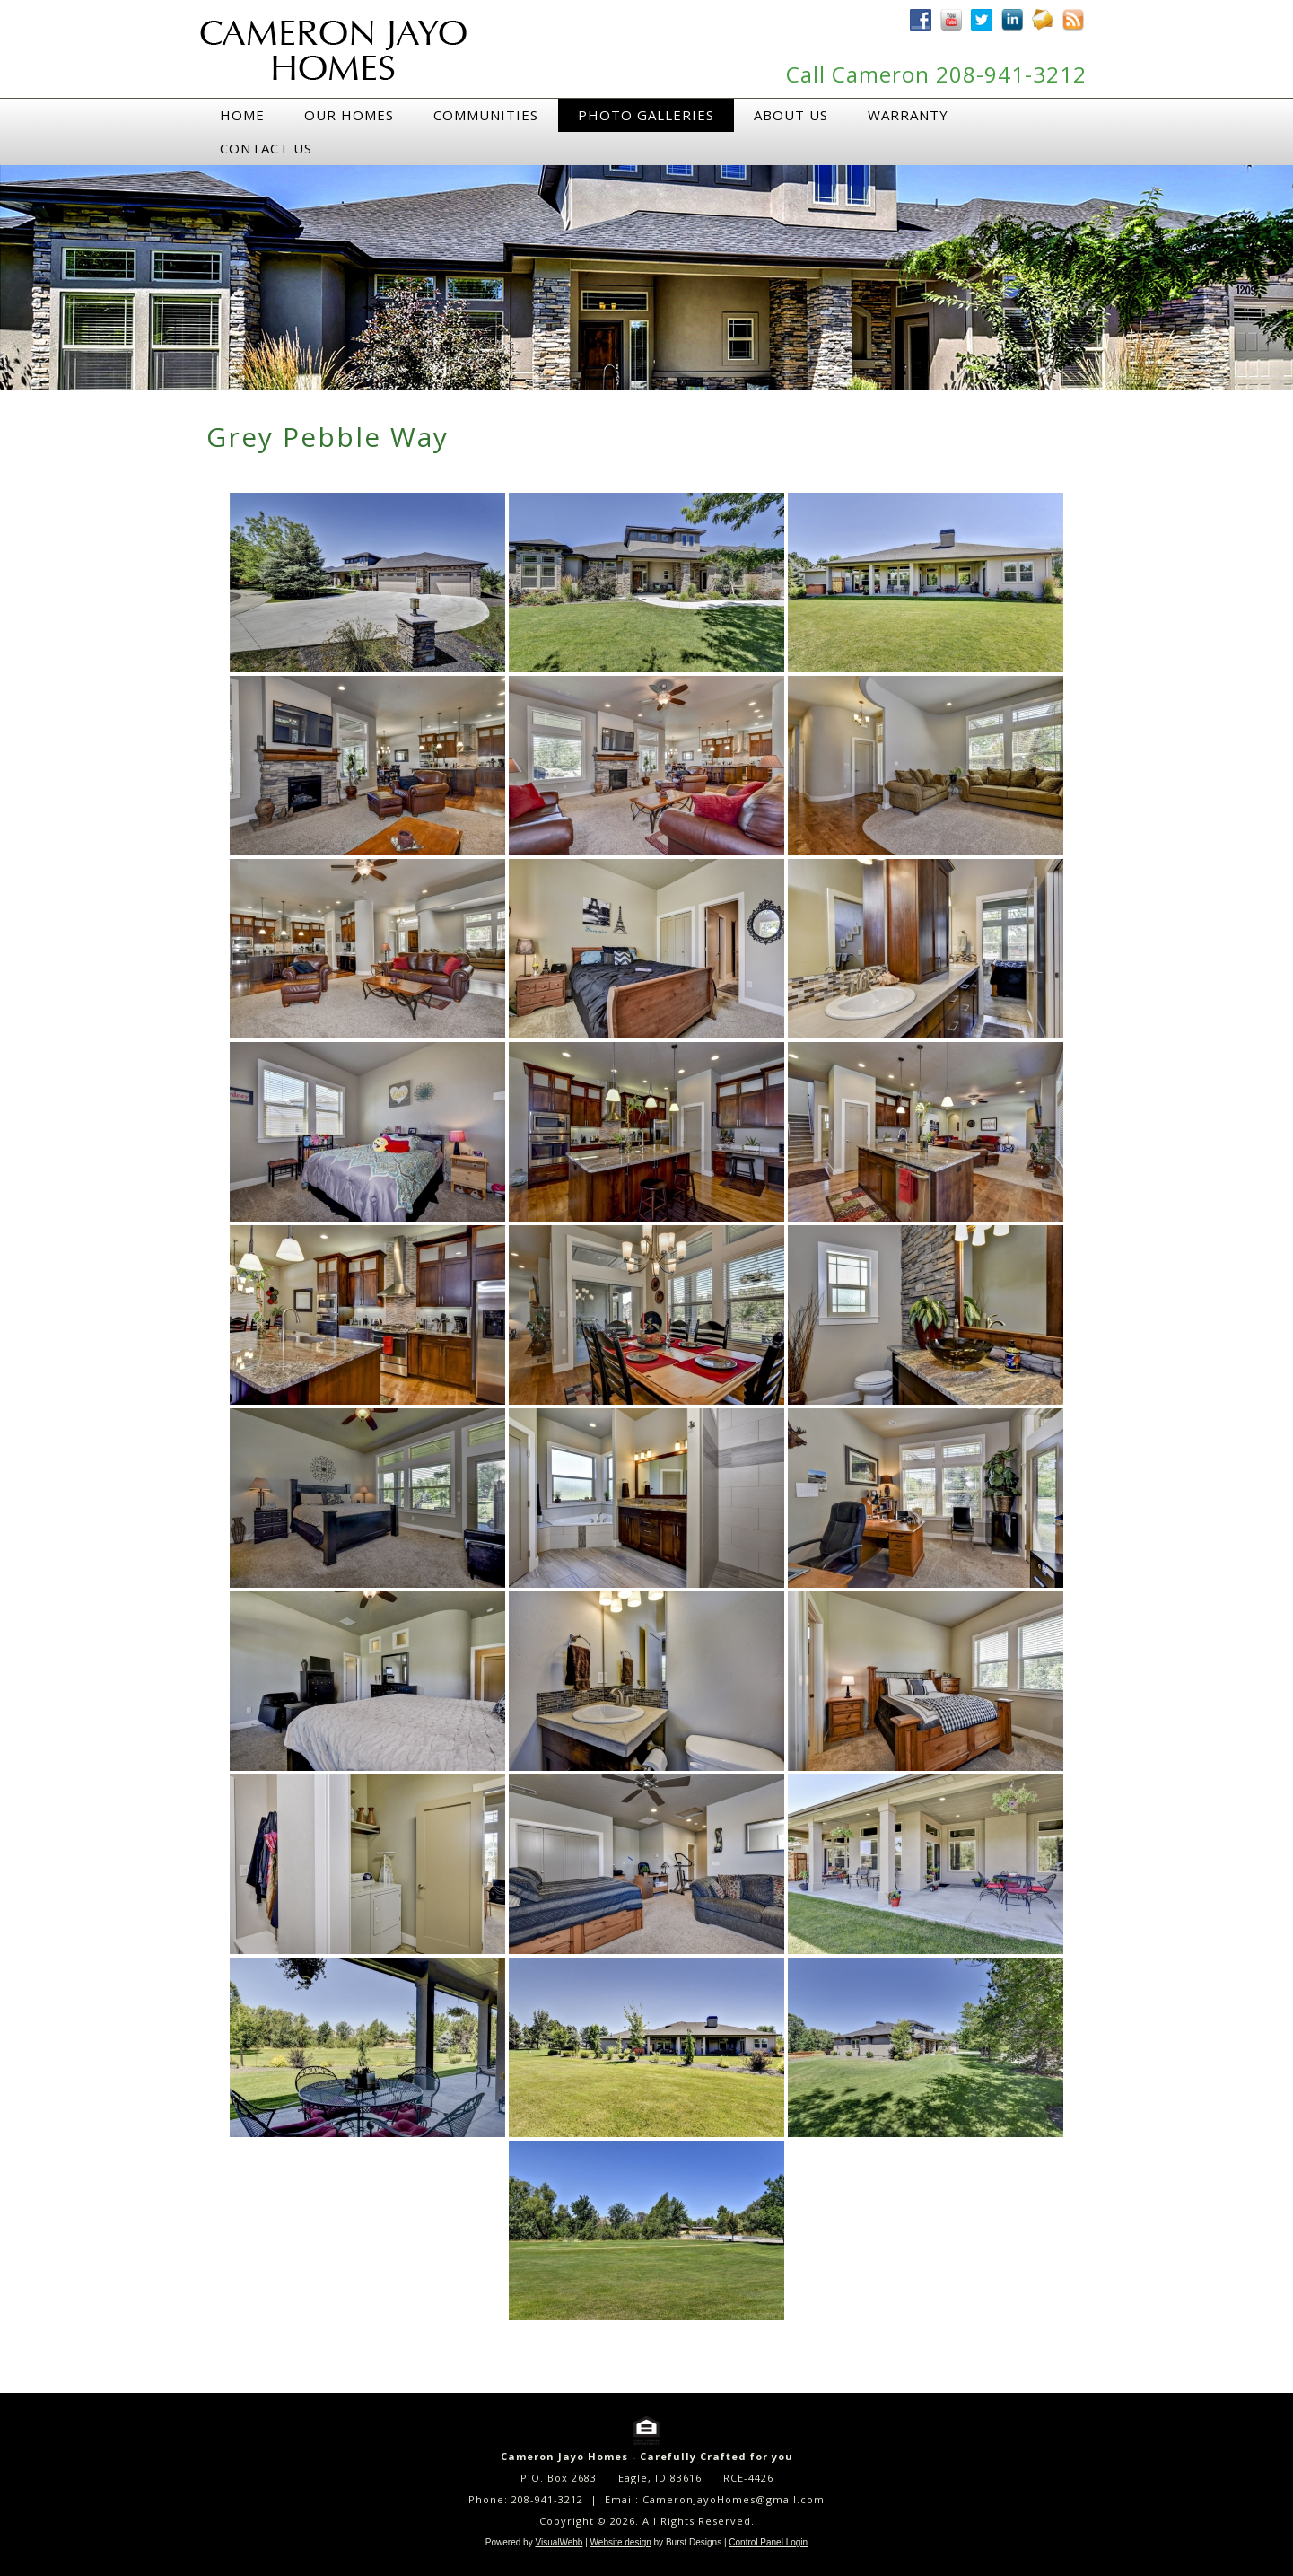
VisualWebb (558, 2542)
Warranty (908, 115)
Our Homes (349, 115)
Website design (620, 2542)
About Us (791, 115)
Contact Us (266, 148)
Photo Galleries (646, 115)
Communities (485, 115)
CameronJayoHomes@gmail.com (733, 2499)
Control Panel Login (768, 2542)
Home (242, 115)
